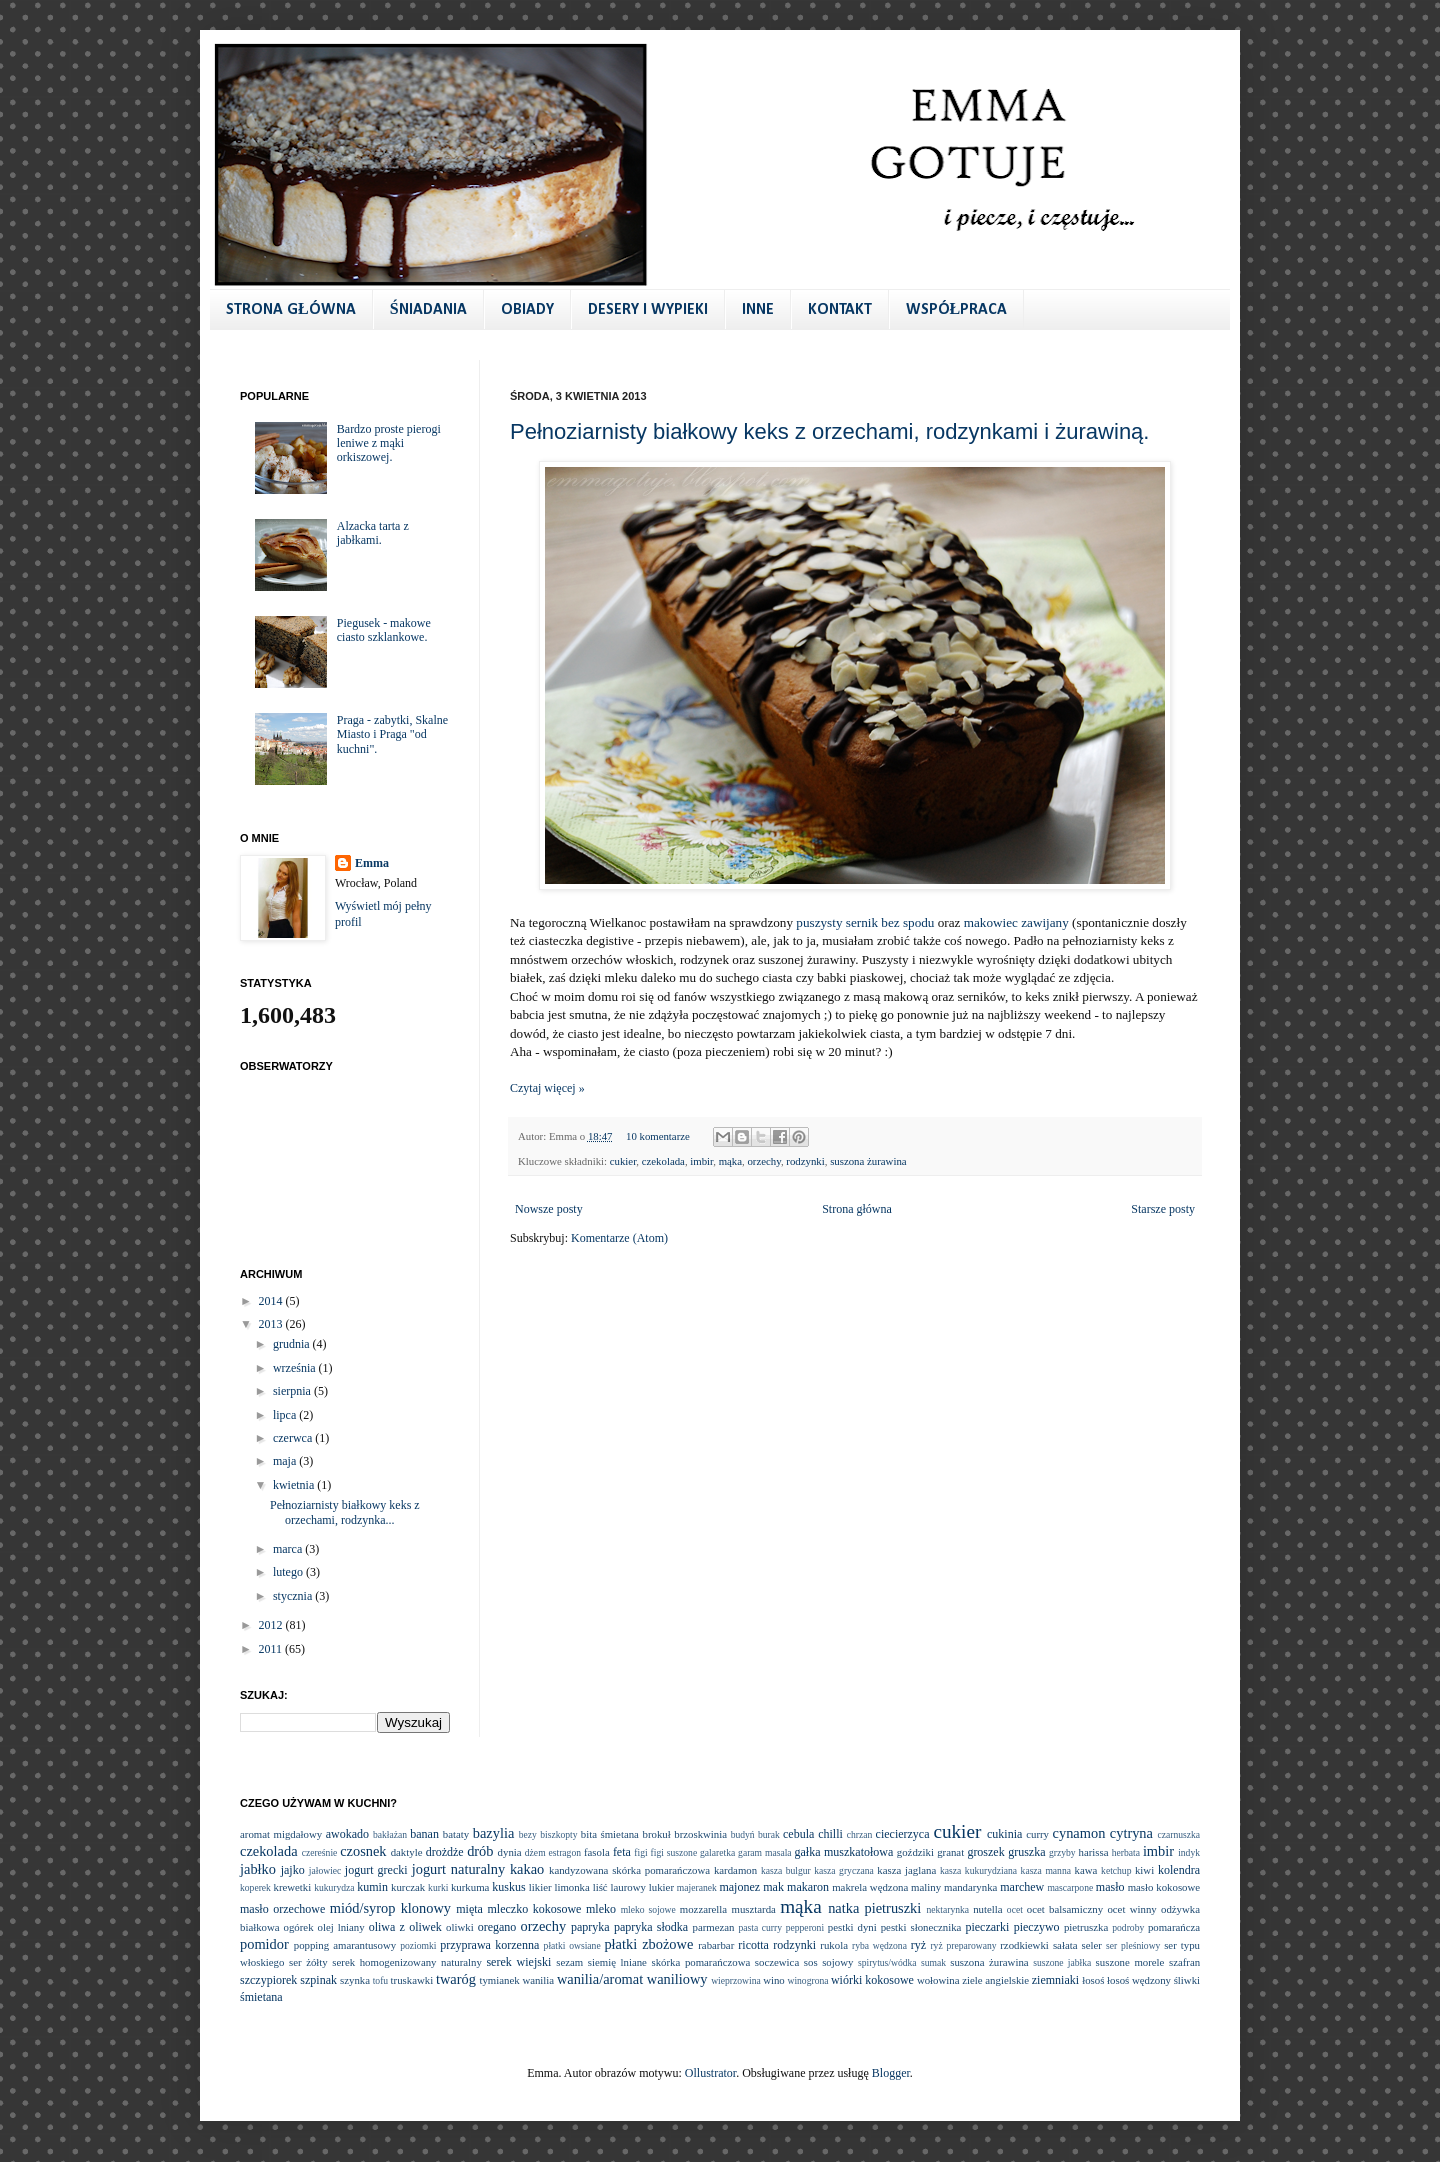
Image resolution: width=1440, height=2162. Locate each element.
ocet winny (1131, 1909)
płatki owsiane (572, 1945)
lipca (286, 1415)
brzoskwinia (700, 1834)
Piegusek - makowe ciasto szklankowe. (384, 630)
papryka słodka (651, 1927)
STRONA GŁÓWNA (291, 310)
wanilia (538, 1980)
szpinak (318, 1980)
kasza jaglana (906, 1870)
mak (773, 1887)
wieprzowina (736, 1980)
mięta (469, 1909)
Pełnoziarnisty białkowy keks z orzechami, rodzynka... (345, 1512)
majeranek (697, 1887)
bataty (456, 1834)
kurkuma (470, 1887)
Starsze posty (1163, 1209)
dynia (510, 1852)
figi (640, 1852)
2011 (272, 1649)
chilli (830, 1834)
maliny (926, 1887)
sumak (933, 1962)
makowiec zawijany (1016, 922)
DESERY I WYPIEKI (648, 310)
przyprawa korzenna (489, 1945)
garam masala (765, 1852)
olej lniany (341, 1927)
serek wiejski (518, 1962)
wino (774, 1980)
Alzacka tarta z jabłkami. (373, 533)
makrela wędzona (870, 1887)
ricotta (753, 1945)
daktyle (407, 1852)
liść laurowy (619, 1887)
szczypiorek (268, 1980)
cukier (623, 1161)
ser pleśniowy (1133, 1945)
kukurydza (334, 1887)
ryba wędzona (879, 1945)
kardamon (735, 1870)
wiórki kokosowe (872, 1980)
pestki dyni (852, 1927)
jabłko (258, 1869)
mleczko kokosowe (534, 1909)
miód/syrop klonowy (390, 1908)
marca (289, 1549)
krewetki (292, 1887)
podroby (1128, 1927)
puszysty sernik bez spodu (865, 922)
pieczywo (1037, 1927)
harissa (1094, 1852)
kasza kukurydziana (978, 1870)
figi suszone (674, 1852)
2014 (272, 1301)
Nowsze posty (549, 1209)
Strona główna (857, 1209)
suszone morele (1130, 1962)
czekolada (663, 1161)
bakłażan (390, 1834)
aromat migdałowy (281, 1834)
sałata (1065, 1945)
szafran (1184, 1962)
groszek (985, 1852)
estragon (564, 1852)
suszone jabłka (1062, 1962)
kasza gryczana (843, 1870)
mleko (601, 1909)
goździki (915, 1852)
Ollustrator (710, 2073)
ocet (1015, 1909)
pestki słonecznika (921, 1927)
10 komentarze (658, 1136)
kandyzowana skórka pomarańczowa (629, 1870)
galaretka (717, 1852)
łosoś (1093, 1980)
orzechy (763, 1161)
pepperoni (805, 1927)
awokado (347, 1834)
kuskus (508, 1887)
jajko (293, 1870)
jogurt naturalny (458, 1869)
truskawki (412, 1980)
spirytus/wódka (887, 1962)
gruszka (1026, 1852)
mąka (730, 1161)
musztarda (753, 1909)
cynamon (1079, 1833)
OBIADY (527, 310)
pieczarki (987, 1927)
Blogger (891, 2073)
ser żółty (308, 1962)
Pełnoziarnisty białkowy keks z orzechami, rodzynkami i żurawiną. (829, 431)
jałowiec (325, 1870)
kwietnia (295, 1485)
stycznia (294, 1596)
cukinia (1004, 1834)
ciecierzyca (903, 1834)
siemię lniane (617, 1962)
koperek (255, 1887)
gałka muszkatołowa (844, 1852)
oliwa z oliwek (405, 1927)
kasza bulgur (786, 1870)
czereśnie (320, 1852)
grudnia (293, 1344)
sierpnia (293, 1391)
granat (950, 1852)
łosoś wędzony (1139, 1980)
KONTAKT (840, 310)
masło (1110, 1887)
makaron (808, 1887)
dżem (535, 1852)
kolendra (1179, 1870)
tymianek (499, 1980)
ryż (918, 1945)
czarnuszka (1178, 1834)
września (296, 1368)
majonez (739, 1887)
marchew (1022, 1887)
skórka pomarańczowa (701, 1962)
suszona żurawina (868, 1161)
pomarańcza (1174, 1927)
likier (540, 1887)
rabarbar (716, 1945)
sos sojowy (829, 1962)
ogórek (299, 1927)
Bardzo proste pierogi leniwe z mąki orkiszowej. (389, 443)
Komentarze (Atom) (619, 1238)
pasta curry (760, 1927)
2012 (272, 1625)
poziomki (418, 1945)
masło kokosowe (1164, 1887)
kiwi (1144, 1870)
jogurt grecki (376, 1870)
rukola (834, 1945)
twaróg (456, 1979)
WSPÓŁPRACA (957, 310)
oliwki (460, 1927)
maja (286, 1461)
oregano (497, 1927)
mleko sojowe (648, 1909)
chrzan (860, 1834)
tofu (380, 1980)
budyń (743, 1834)
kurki (438, 1887)
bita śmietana (610, 1834)
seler (1092, 1945)
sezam (569, 1962)
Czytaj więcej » (547, 1088)
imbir (701, 1161)
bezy (528, 1834)
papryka (590, 1927)
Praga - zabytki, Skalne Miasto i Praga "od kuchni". (392, 734)
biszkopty (558, 1834)
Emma (372, 863)
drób (480, 1851)
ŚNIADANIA (428, 310)
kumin (372, 1887)
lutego (289, 1572)
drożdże (445, 1852)
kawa (1085, 1870)
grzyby (1062, 1852)
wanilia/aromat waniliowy (632, 1979)
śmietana (261, 1997)
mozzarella (703, 1909)
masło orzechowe (282, 1909)
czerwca (294, 1438)
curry (1037, 1834)
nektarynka (947, 1909)
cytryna (1131, 1833)
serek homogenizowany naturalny (406, 1962)
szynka (355, 1980)
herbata (1126, 1852)
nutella (987, 1909)
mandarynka (970, 1887)
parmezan (713, 1927)
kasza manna (1046, 1870)
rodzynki (805, 1161)
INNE (758, 310)
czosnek (363, 1851)
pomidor (264, 1944)
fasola (597, 1852)
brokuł (656, 1834)
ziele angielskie (995, 1980)
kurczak (408, 1887)
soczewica (777, 1962)
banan (424, 1834)
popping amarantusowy (345, 1945)
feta (622, 1852)
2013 (272, 1324)
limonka (571, 1887)
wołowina (938, 1980)
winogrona (807, 1980)
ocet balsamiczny (1065, 1909)
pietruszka (1086, 1927)
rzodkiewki (1024, 1945)
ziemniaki (1055, 1980)
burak (769, 1834)
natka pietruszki (874, 1908)
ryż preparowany (963, 1945)
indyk (1189, 1852)
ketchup (1116, 1870)
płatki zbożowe (648, 1944)
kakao (527, 1869)
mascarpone (1070, 1887)
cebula (798, 1834)
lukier (661, 1887)
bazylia (494, 1833)
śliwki (1187, 1980)
